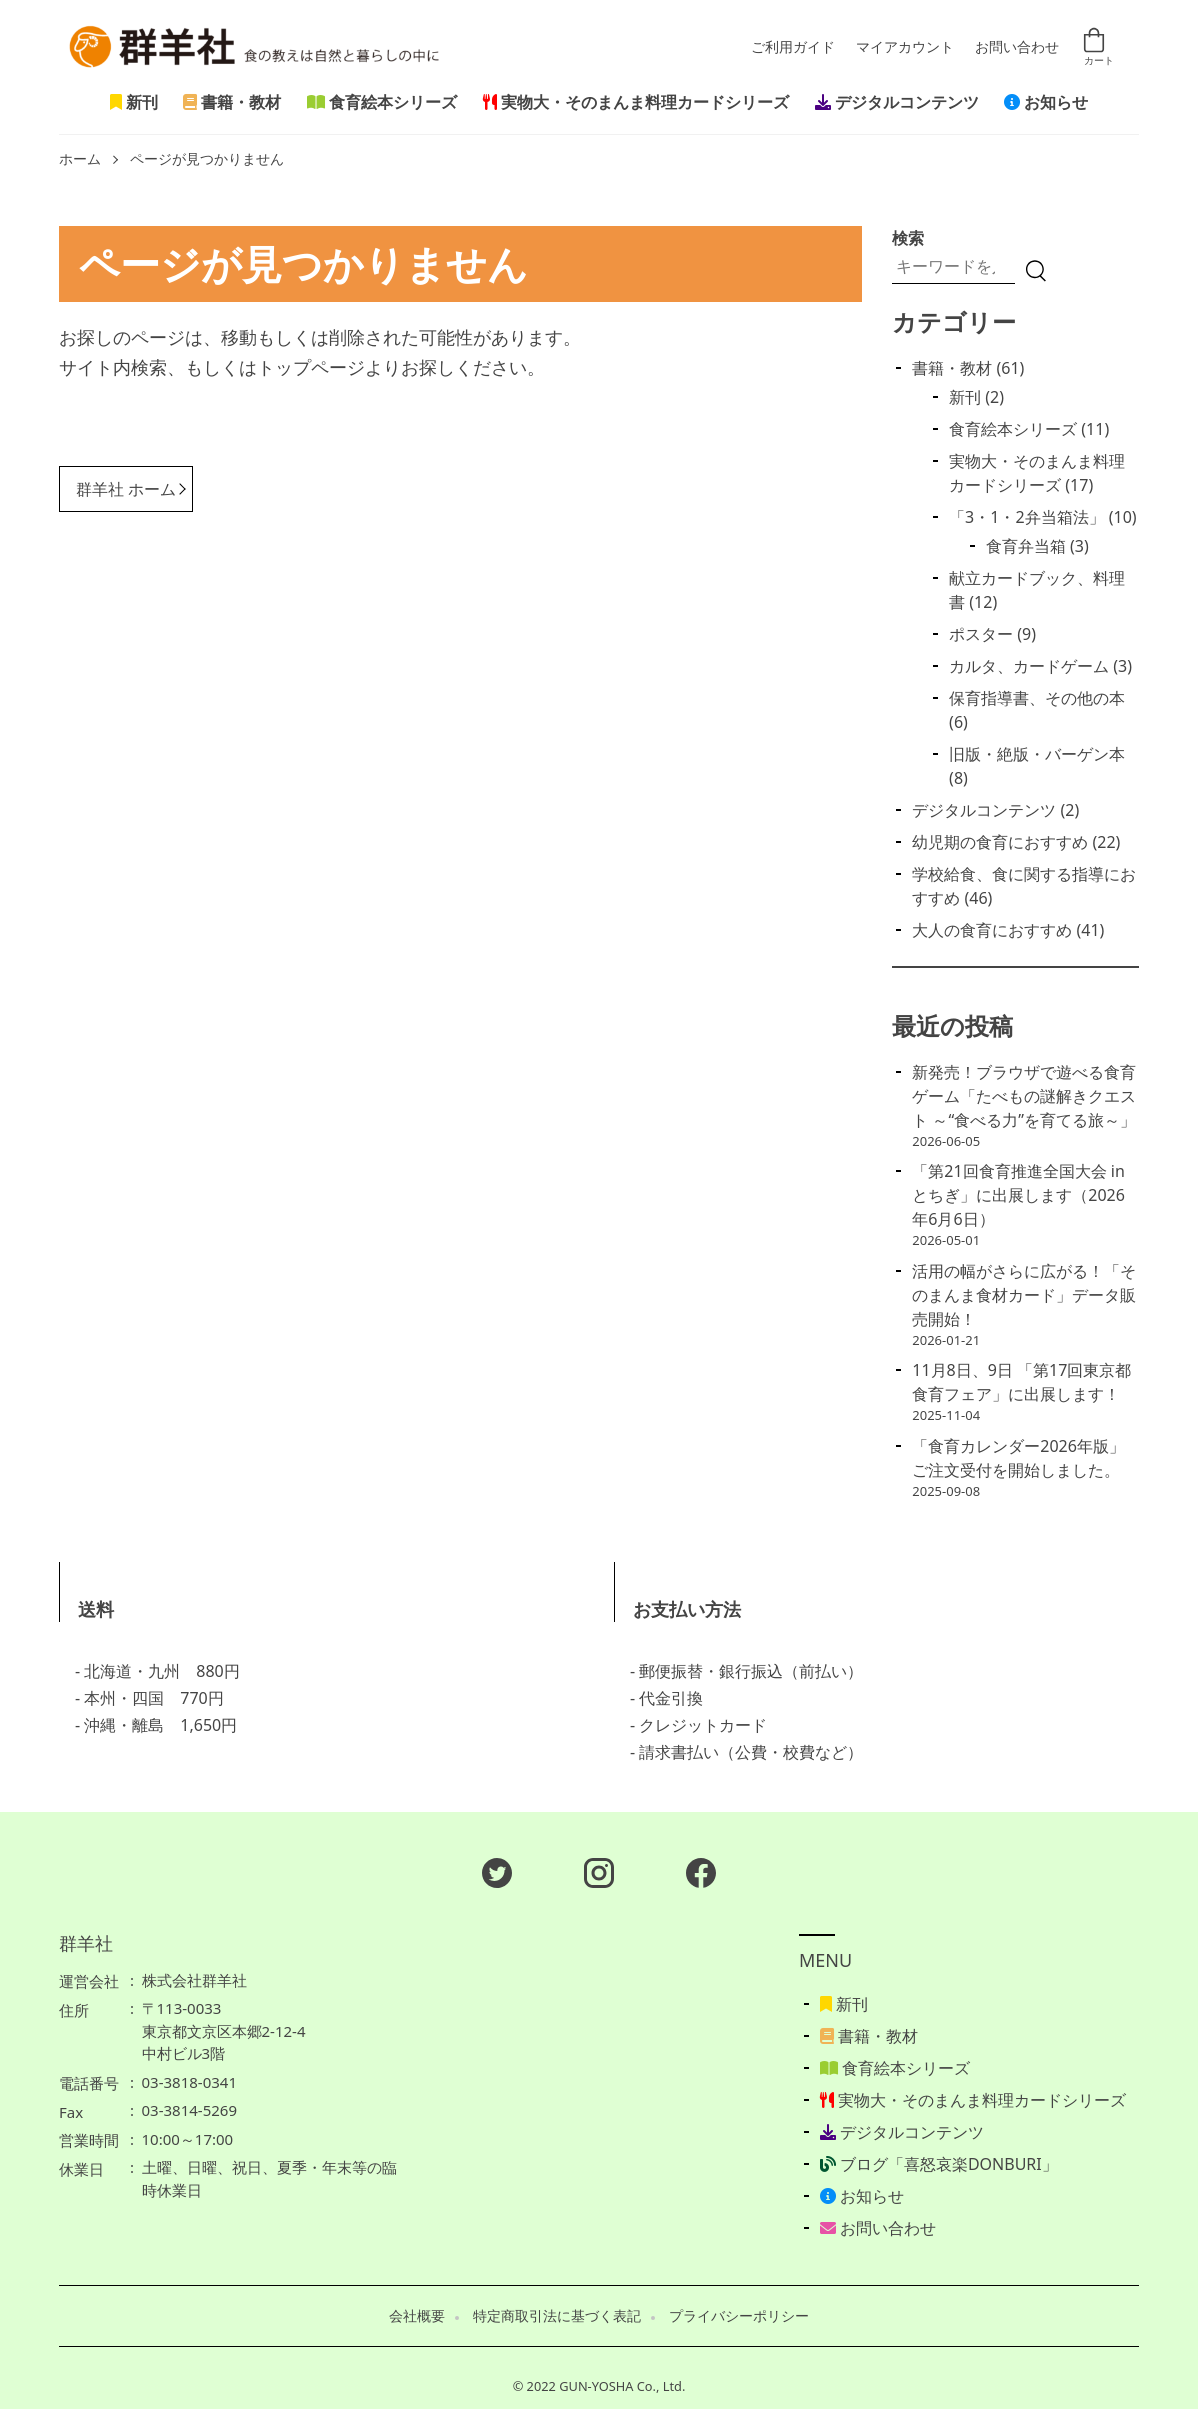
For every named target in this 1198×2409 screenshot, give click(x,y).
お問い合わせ (1017, 47)
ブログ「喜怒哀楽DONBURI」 (939, 2164)
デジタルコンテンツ (897, 102)
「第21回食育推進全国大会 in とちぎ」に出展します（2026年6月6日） (1018, 1195)
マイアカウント (905, 47)
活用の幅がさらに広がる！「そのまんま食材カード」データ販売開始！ (1024, 1295)
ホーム (80, 159)
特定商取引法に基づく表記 (557, 2316)
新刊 (134, 102)
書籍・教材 (232, 102)
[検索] (1036, 271)
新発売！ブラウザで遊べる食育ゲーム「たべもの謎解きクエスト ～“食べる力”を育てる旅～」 (1024, 1096)
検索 (908, 238)
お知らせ (1046, 102)
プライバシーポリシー (739, 2316)
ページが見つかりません (207, 159)
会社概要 (417, 2316)
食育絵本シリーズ (382, 102)
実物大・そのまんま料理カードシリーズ (636, 102)
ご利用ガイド (793, 47)
